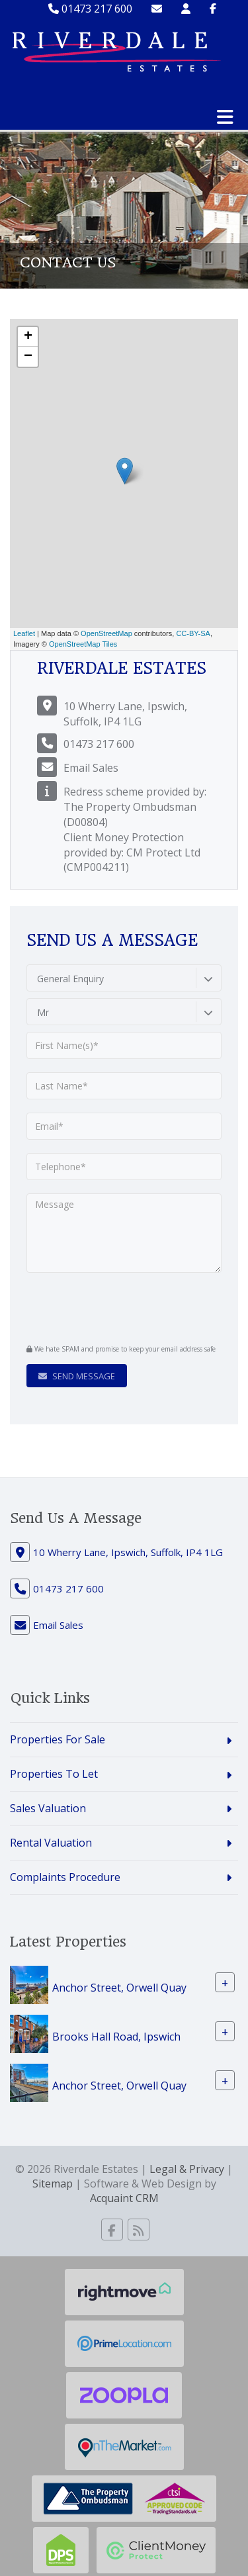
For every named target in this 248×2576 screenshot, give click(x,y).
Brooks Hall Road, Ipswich (116, 2036)
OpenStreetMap (106, 633)
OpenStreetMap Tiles (83, 644)
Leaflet (24, 633)
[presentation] (106, 1306)
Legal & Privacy (186, 2169)
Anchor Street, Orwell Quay (119, 1987)
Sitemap (52, 2183)
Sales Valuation (48, 1808)
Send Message (76, 1376)
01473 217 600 (90, 8)
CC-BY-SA (193, 633)
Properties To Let (54, 1774)
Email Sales (90, 767)
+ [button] (28, 337)
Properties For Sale (57, 1739)
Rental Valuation (51, 1842)
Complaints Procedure (65, 1877)
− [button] (28, 357)
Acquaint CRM (124, 2198)
